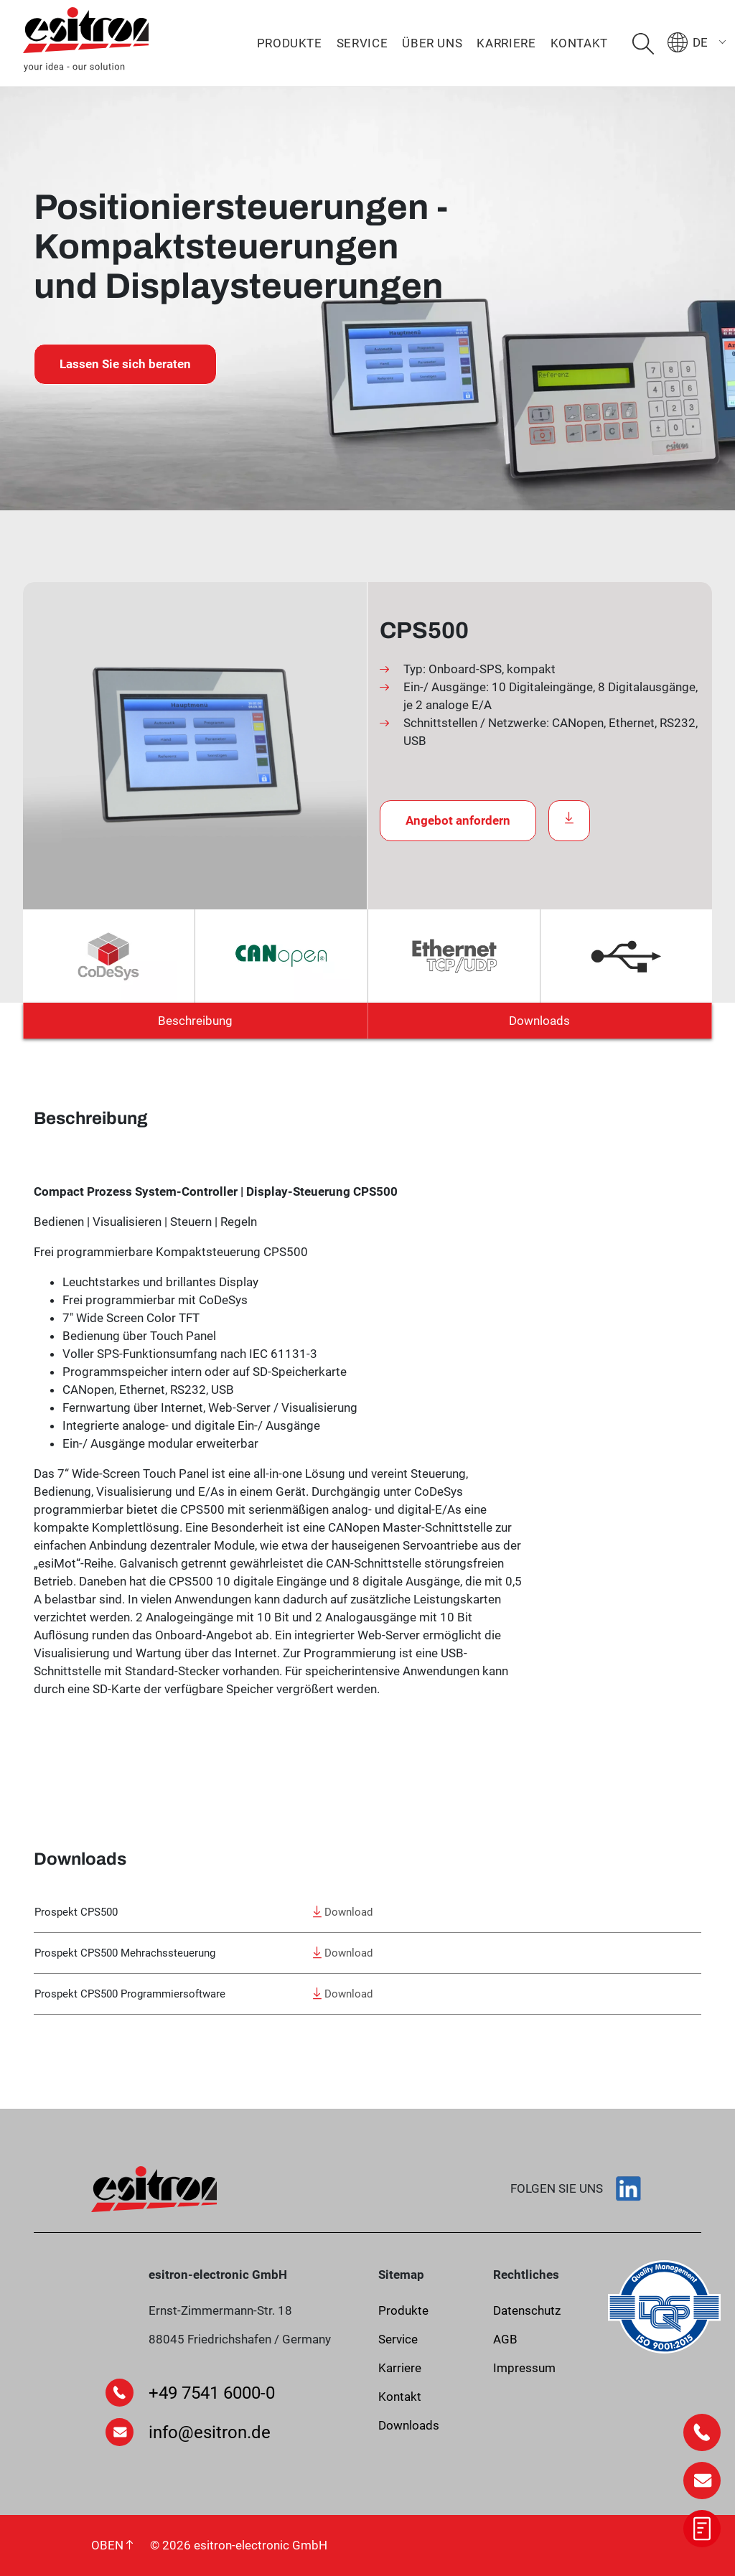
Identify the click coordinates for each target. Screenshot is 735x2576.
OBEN (112, 2545)
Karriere (506, 43)
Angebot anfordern (458, 820)
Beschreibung (195, 1020)
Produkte (289, 43)
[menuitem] (700, 42)
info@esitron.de (210, 2432)
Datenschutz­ (527, 2310)
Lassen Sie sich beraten (125, 364)
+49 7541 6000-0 (212, 2393)
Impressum (524, 2368)
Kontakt (579, 43)
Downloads (539, 1020)
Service (362, 43)
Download (343, 1912)
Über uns (432, 43)
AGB (505, 2339)
